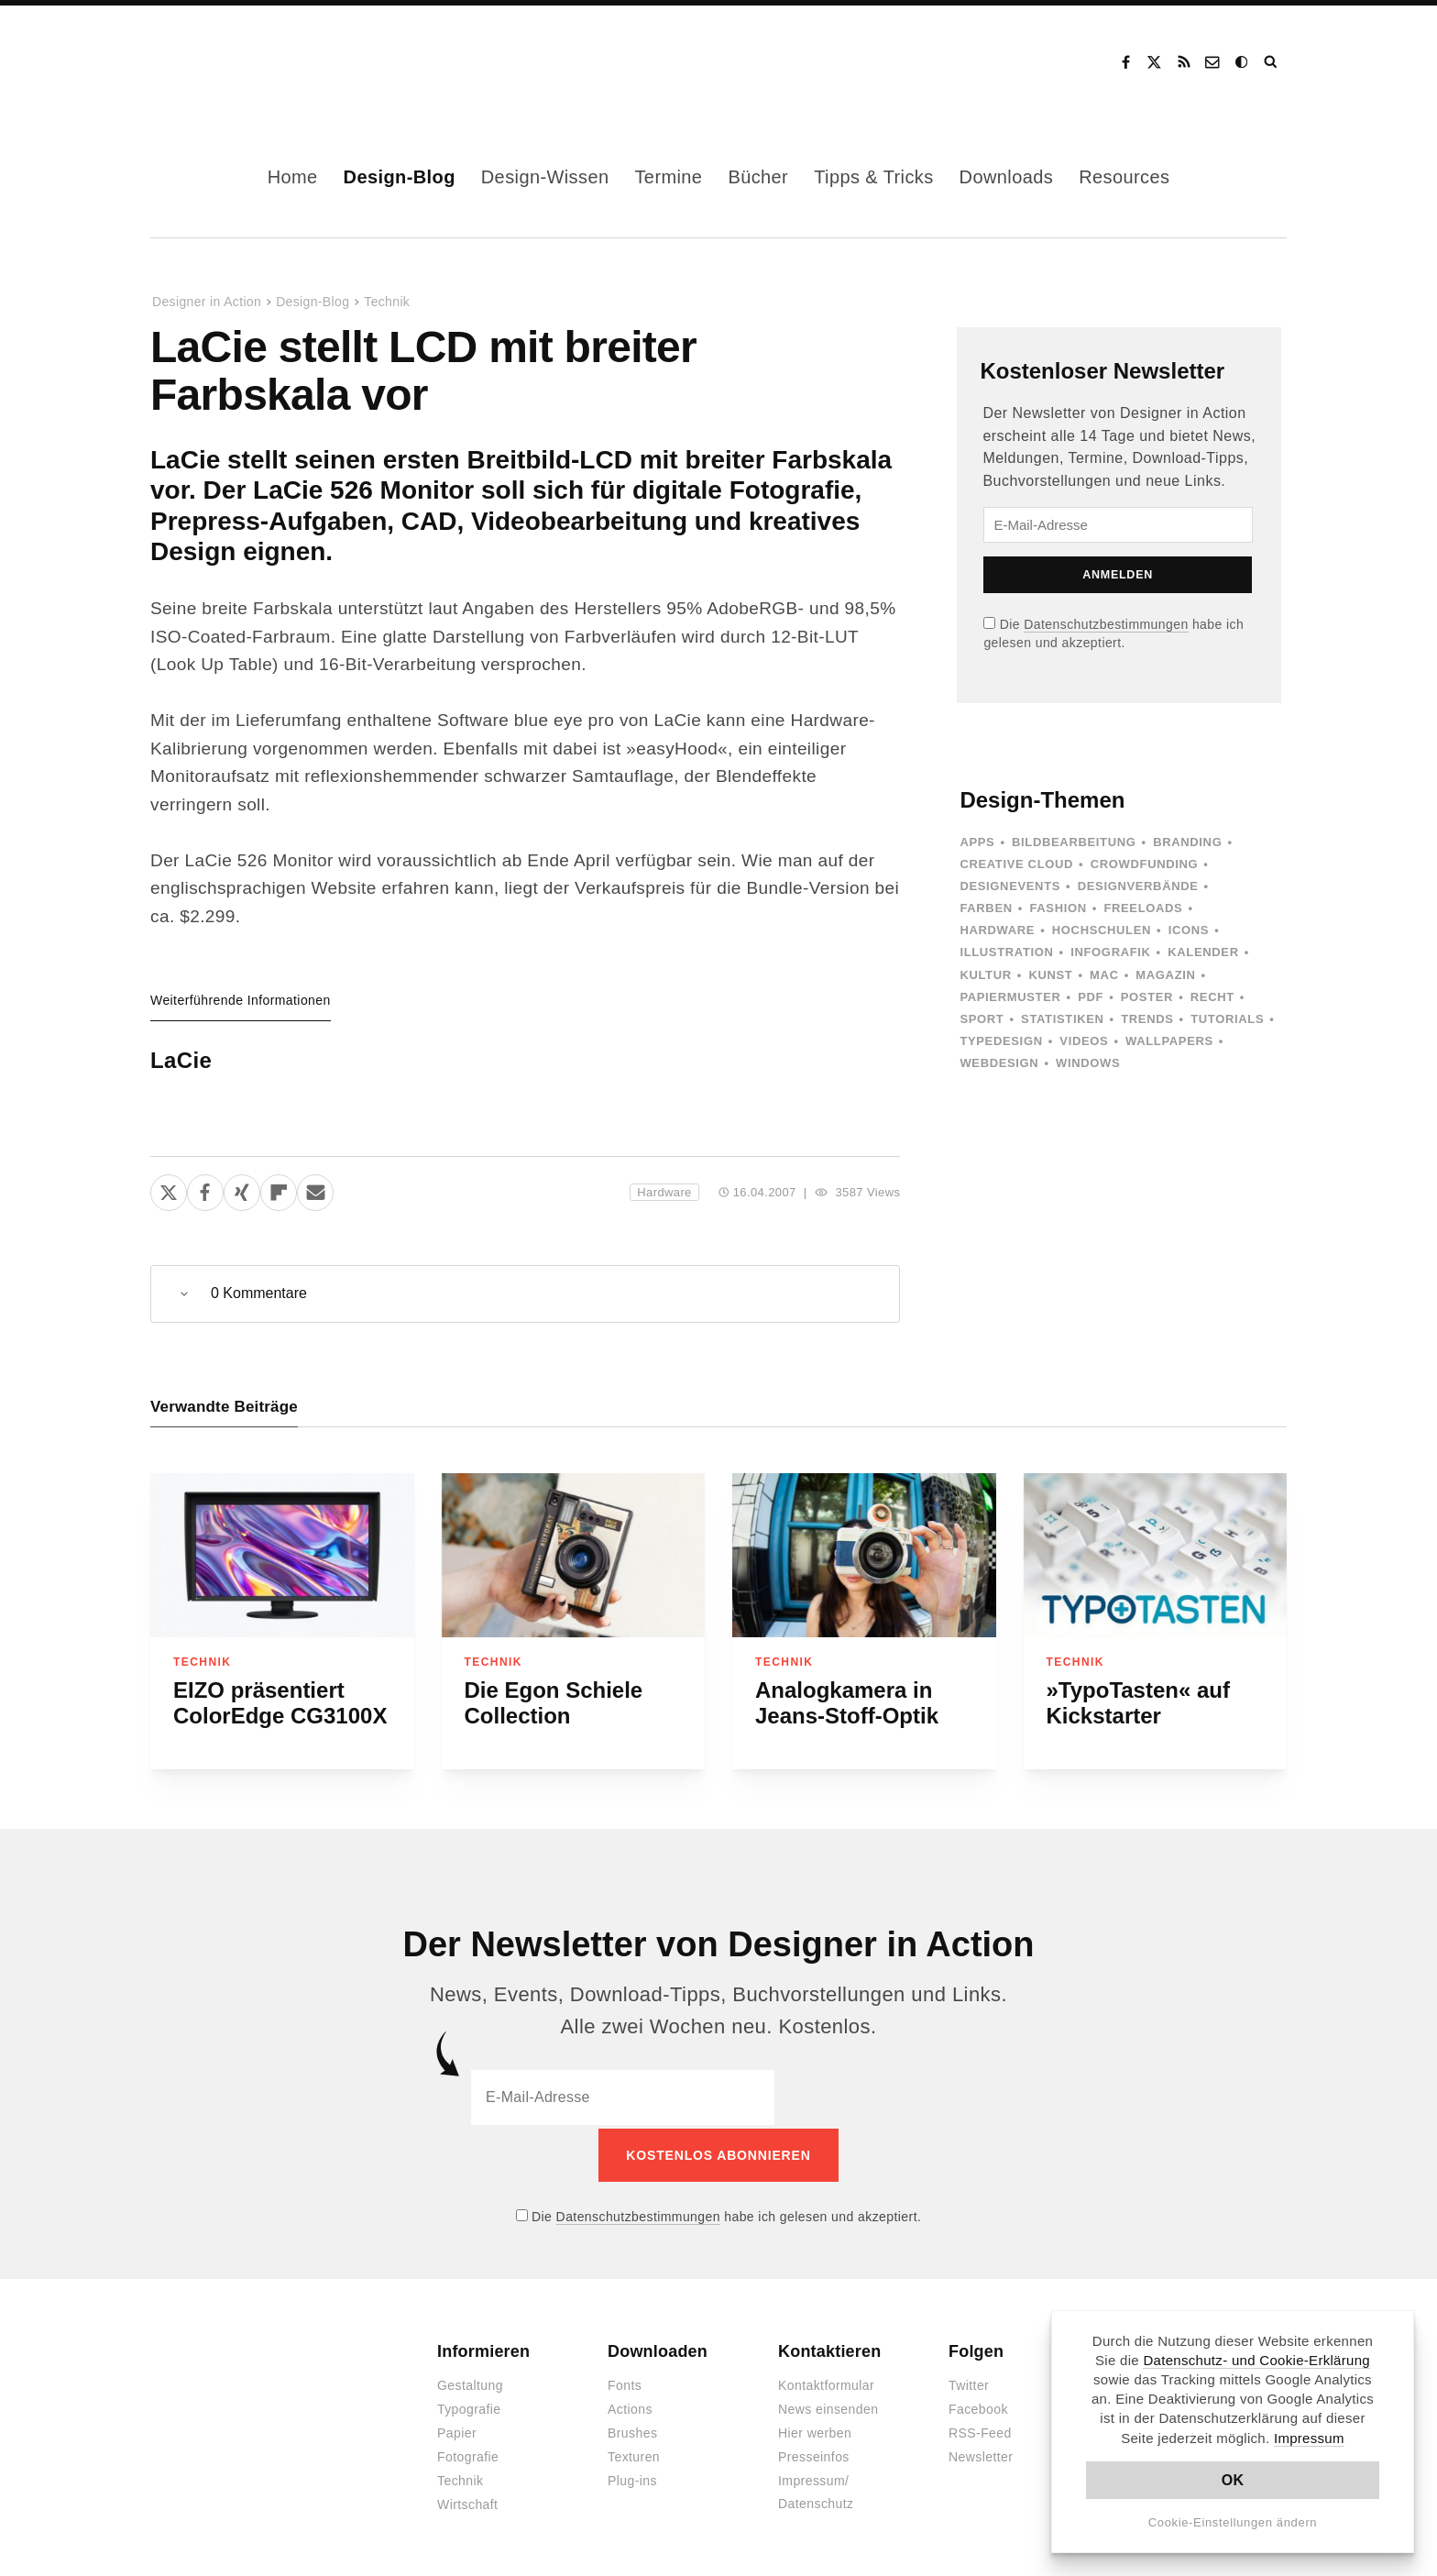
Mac (1104, 975)
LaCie (181, 1060)
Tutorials (1227, 1019)
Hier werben (814, 2430)
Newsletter (981, 2454)
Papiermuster (1010, 997)
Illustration (1006, 952)
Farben (986, 908)
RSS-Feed (980, 2430)
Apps (977, 842)
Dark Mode (1243, 62)
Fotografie (468, 2454)
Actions (630, 2406)
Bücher (758, 177)
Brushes (632, 2430)
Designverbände (1138, 886)
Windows (1088, 1063)
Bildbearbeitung (1073, 842)
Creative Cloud (1016, 864)
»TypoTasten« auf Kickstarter (1138, 1703)
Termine (668, 177)
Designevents (1010, 886)
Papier (457, 2430)
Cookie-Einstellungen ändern (1233, 2522)
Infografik (1110, 952)
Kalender (1203, 952)
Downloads (1007, 177)
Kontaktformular (826, 2382)
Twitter (969, 2382)
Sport (982, 1019)
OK (1233, 2480)
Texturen (634, 2454)
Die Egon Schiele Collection (554, 1703)
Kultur (985, 975)
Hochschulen (1101, 930)
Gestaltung (470, 2382)
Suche (1272, 62)
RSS (1184, 62)
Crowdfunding (1145, 864)
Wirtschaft (467, 2501)
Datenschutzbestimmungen (1106, 624)
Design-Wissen (545, 177)
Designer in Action (246, 62)
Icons (1188, 930)
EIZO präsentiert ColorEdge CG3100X (280, 1703)
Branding (1187, 842)
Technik (387, 301)
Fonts (625, 2382)
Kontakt (1213, 62)
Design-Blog (399, 177)
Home (293, 177)
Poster (1147, 997)
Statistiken (1062, 1019)
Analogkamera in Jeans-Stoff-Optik (846, 1703)
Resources (1124, 177)
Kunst (1050, 975)
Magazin (1165, 975)
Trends (1147, 1019)
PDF (1090, 997)
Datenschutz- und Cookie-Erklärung (1256, 2360)
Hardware (664, 1192)
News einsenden (828, 2406)
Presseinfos (814, 2454)
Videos (1083, 1041)
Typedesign (1001, 1041)
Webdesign (999, 1063)
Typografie (469, 2406)
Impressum (1309, 2438)
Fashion (1057, 908)
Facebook (1125, 62)
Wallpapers (1169, 1041)
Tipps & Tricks (873, 177)
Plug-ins (632, 2478)
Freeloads (1142, 908)
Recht (1212, 997)
